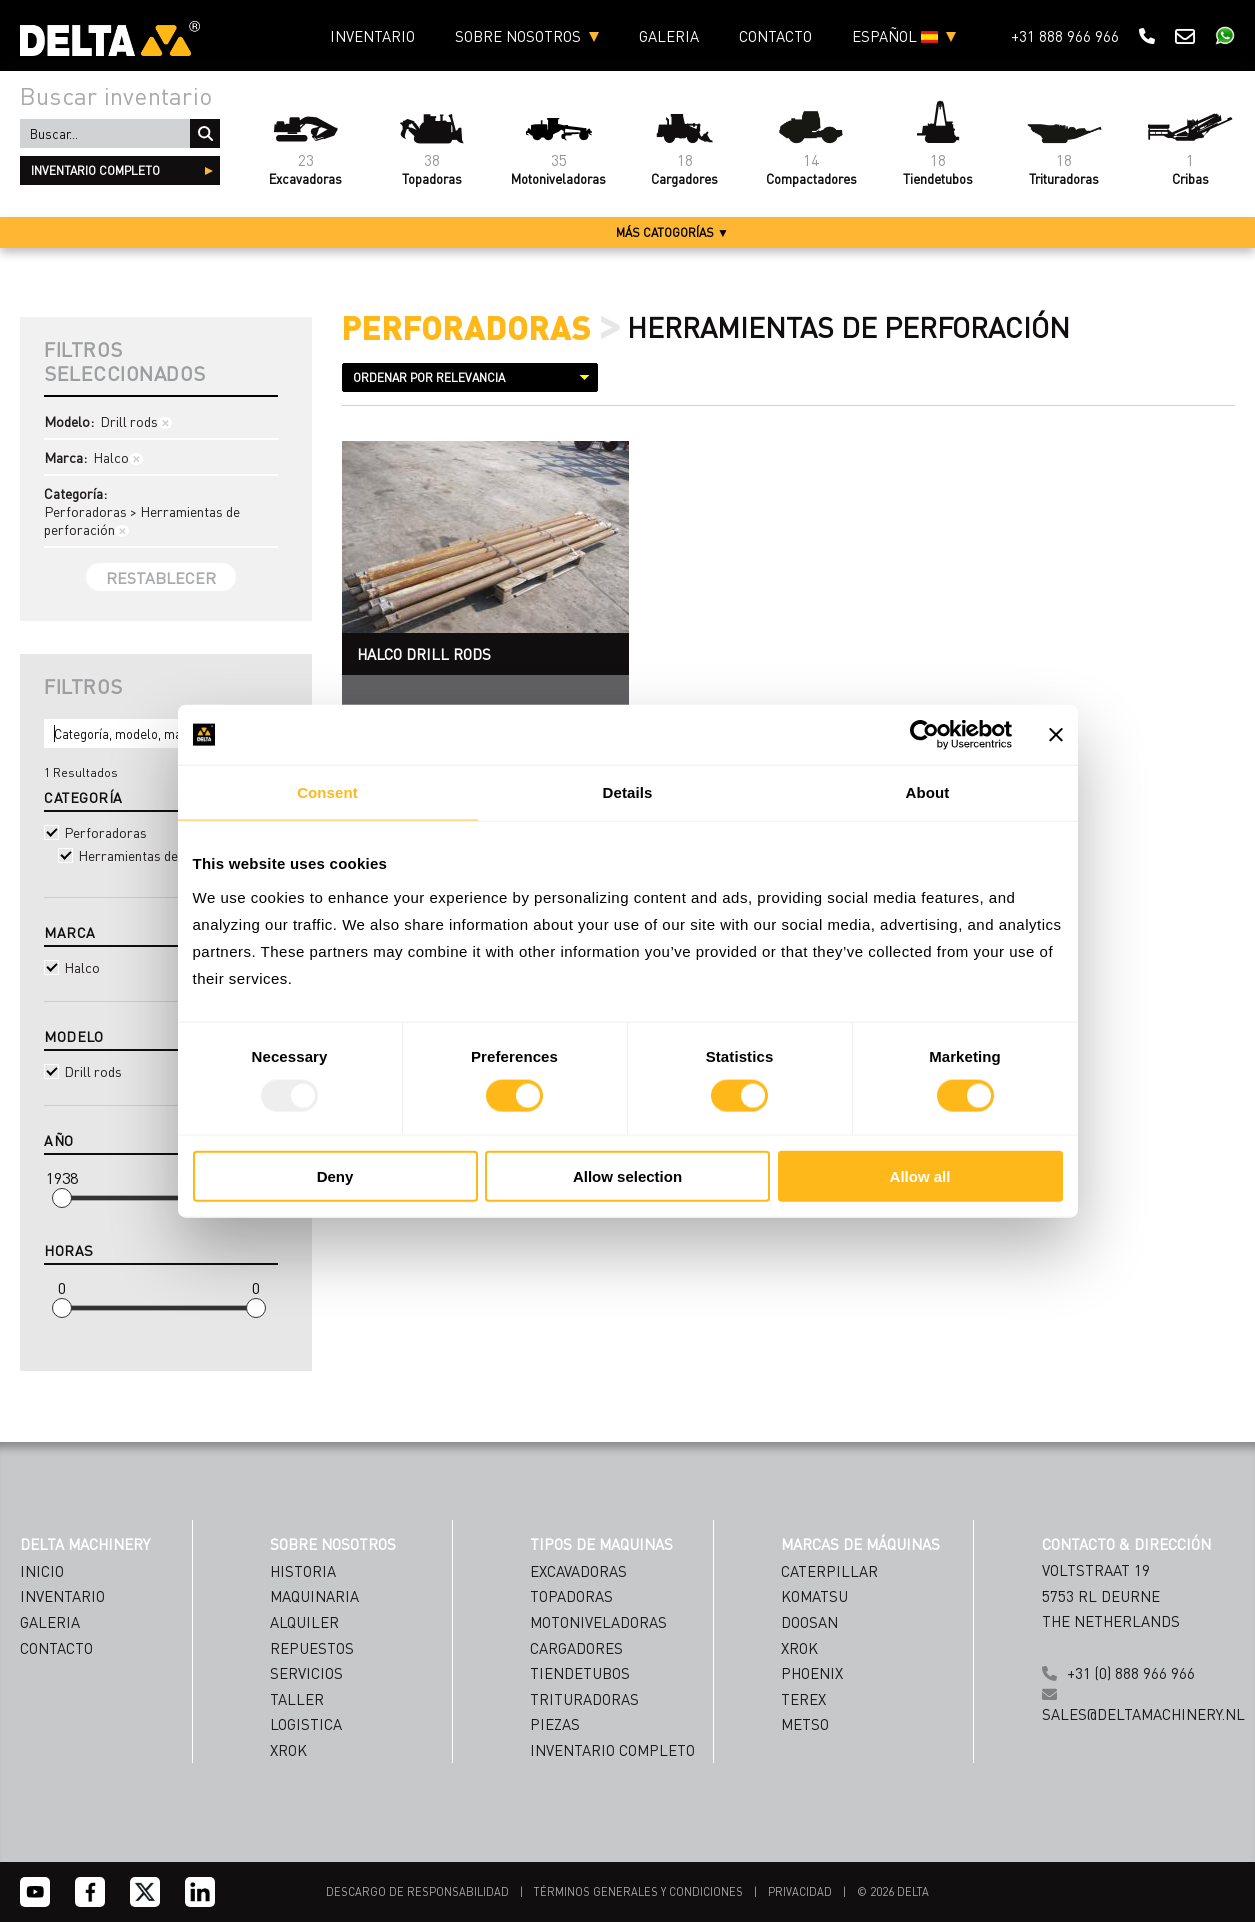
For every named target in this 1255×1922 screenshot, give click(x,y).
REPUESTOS (312, 1648)
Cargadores (576, 1648)
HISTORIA (303, 1571)
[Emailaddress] (796, 1764)
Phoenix (812, 1673)
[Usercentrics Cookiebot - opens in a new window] (924, 735)
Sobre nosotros (518, 36)
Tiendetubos (580, 1673)
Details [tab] (628, 792)
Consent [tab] (327, 792)
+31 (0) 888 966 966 (1131, 1673)
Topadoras (571, 1596)
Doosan (809, 1622)
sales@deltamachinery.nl (1143, 1714)
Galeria (669, 36)
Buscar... (205, 133)
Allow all (920, 1175)
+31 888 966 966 (1065, 36)
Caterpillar (829, 1571)
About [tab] (928, 792)
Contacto (775, 36)
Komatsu (814, 1596)
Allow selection (627, 1175)
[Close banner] (1056, 735)
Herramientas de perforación (167, 855)
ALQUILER (304, 1622)
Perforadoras (161, 832)
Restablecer (161, 577)
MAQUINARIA (314, 1596)
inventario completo (95, 170)
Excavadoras (578, 1571)
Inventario (372, 36)
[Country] (796, 1804)
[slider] (62, 1198)
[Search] (161, 733)
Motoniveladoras (598, 1622)
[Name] (796, 1724)
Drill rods (161, 1071)
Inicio (42, 1571)
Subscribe (796, 1853)
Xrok (799, 1648)
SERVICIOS (306, 1673)
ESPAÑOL (895, 36)
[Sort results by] (470, 377)
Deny (335, 1175)
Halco (161, 967)
